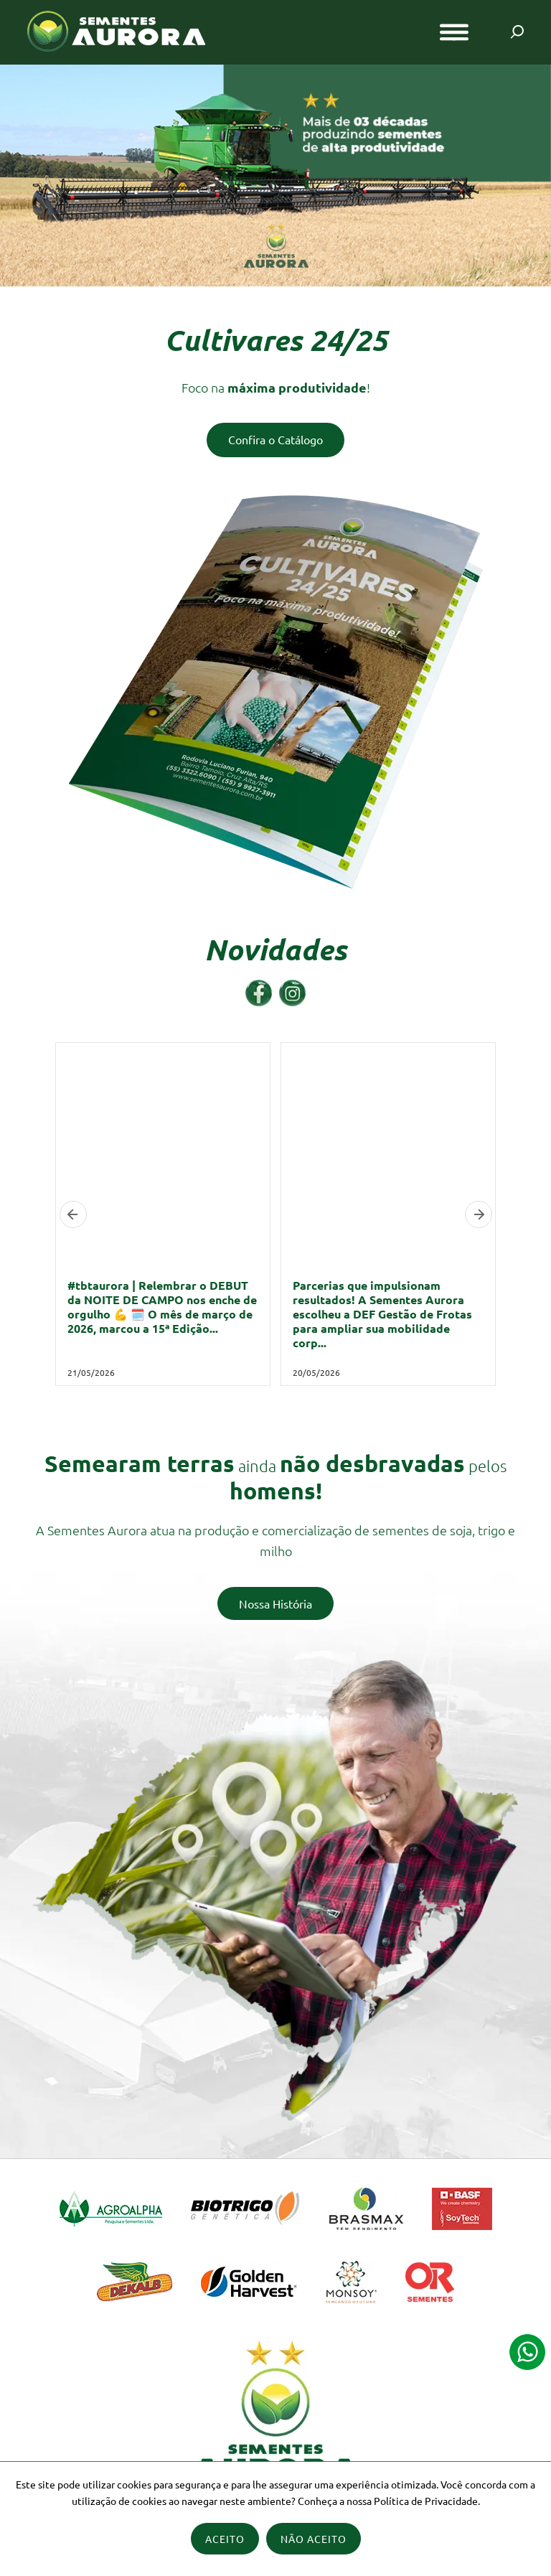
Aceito (225, 2538)
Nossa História (275, 1603)
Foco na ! (276, 387)
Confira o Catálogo (275, 439)
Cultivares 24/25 (275, 340)
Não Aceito (314, 2538)
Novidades (275, 950)
